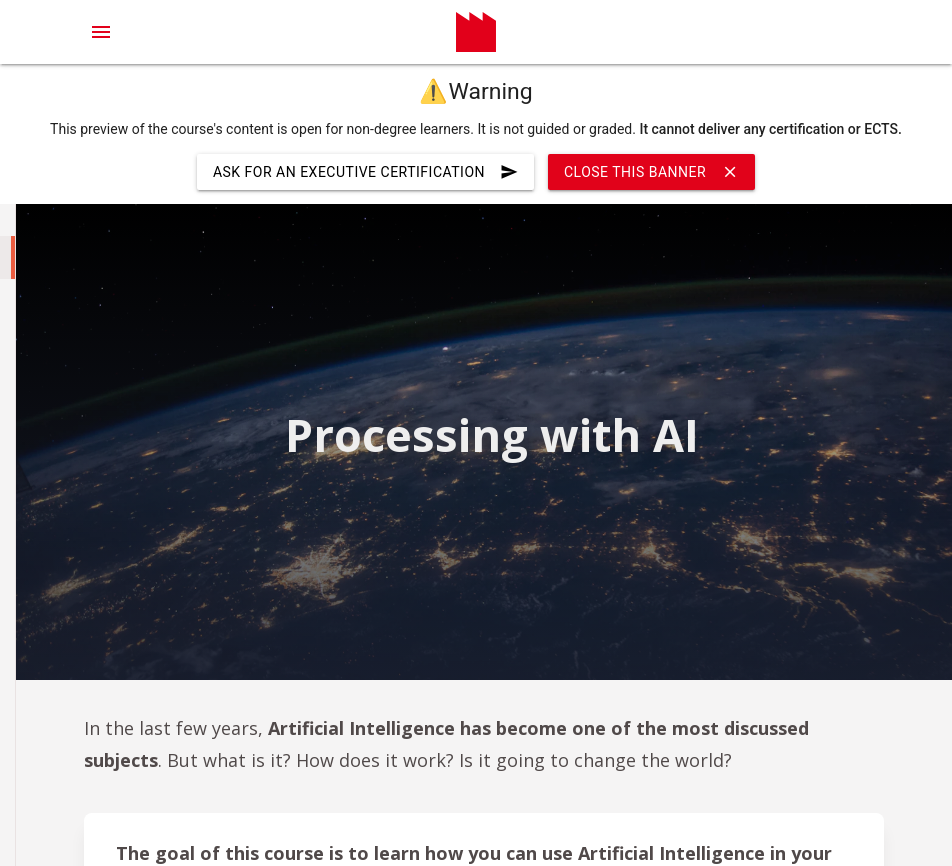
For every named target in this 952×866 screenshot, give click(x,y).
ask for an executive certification (365, 172)
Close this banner (651, 172)
